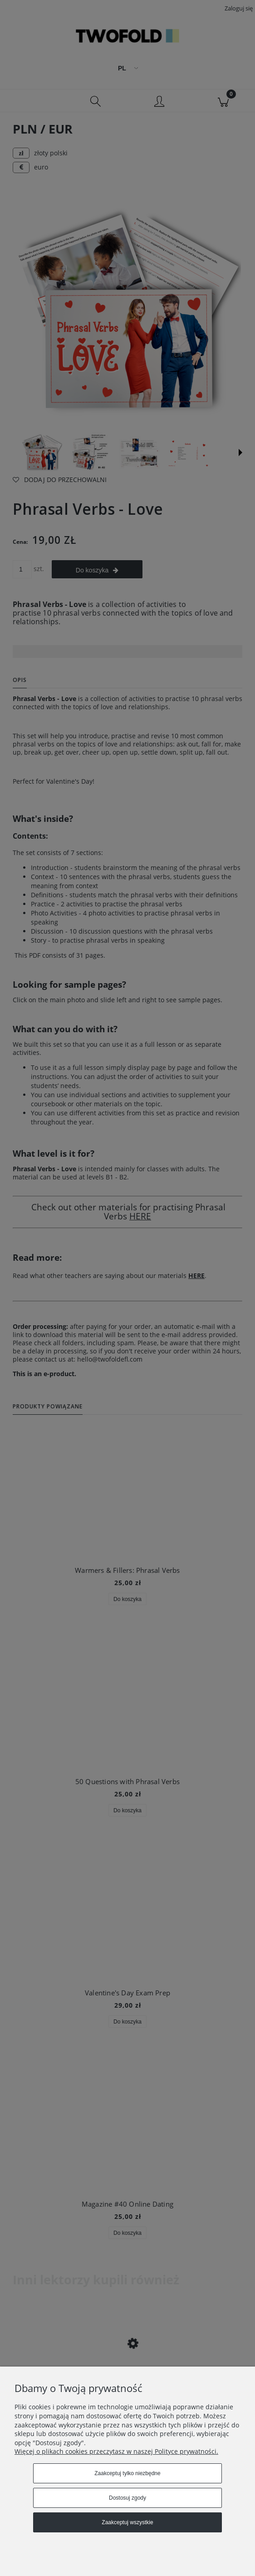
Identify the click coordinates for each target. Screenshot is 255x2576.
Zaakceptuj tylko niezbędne (127, 2473)
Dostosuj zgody (127, 2498)
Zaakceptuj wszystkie (127, 2522)
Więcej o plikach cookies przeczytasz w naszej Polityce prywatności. (116, 2451)
